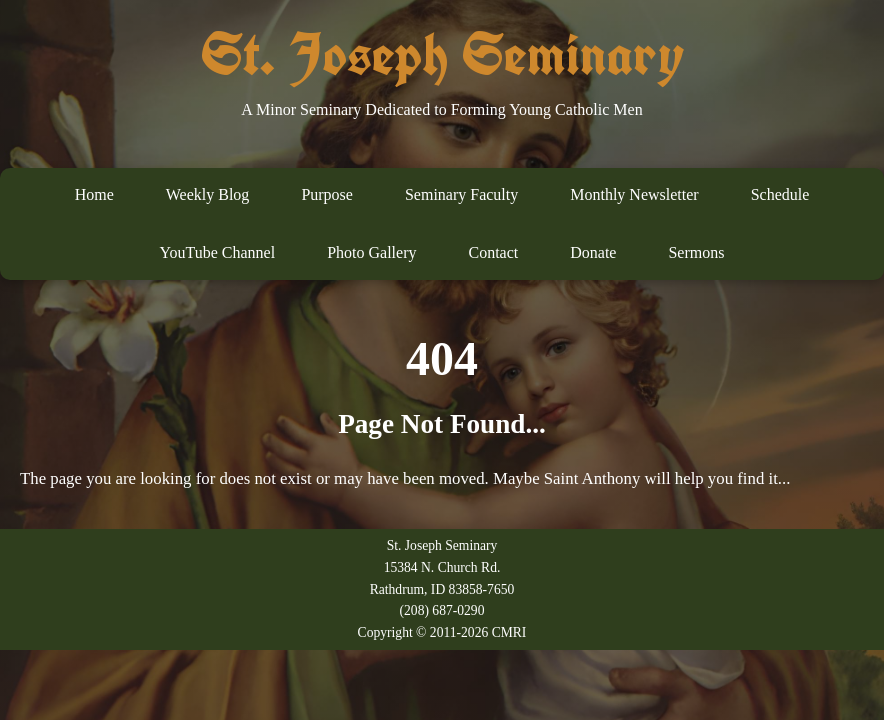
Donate (593, 252)
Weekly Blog (208, 194)
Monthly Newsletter (634, 194)
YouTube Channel (218, 252)
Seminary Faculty (461, 194)
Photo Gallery (371, 252)
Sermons (696, 252)
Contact (493, 252)
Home (94, 194)
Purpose (327, 194)
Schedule (780, 194)
